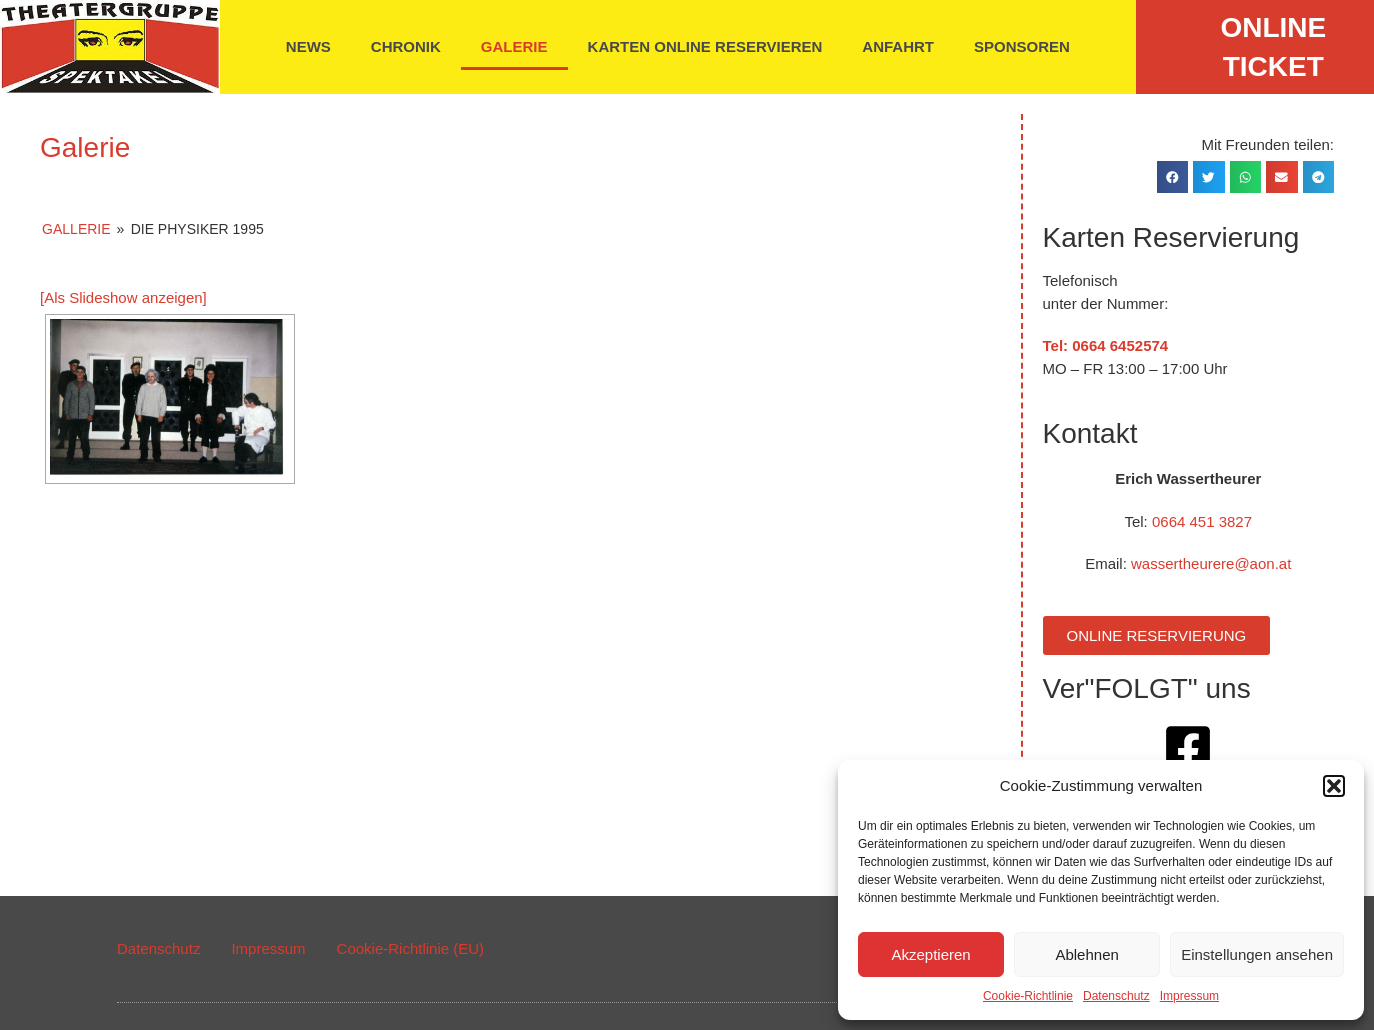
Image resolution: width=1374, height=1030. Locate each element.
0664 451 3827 (1202, 521)
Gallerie (76, 229)
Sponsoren (1022, 46)
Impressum (1189, 996)
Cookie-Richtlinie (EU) (411, 948)
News (308, 46)
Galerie (514, 46)
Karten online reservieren (705, 46)
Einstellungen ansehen (1257, 954)
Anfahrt (898, 46)
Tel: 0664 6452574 (1106, 345)
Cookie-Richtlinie (1028, 996)
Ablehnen (1086, 954)
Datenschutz (1116, 996)
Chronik (406, 46)
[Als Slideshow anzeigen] (123, 297)
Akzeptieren (930, 954)
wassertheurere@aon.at (1211, 563)
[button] (1334, 786)
